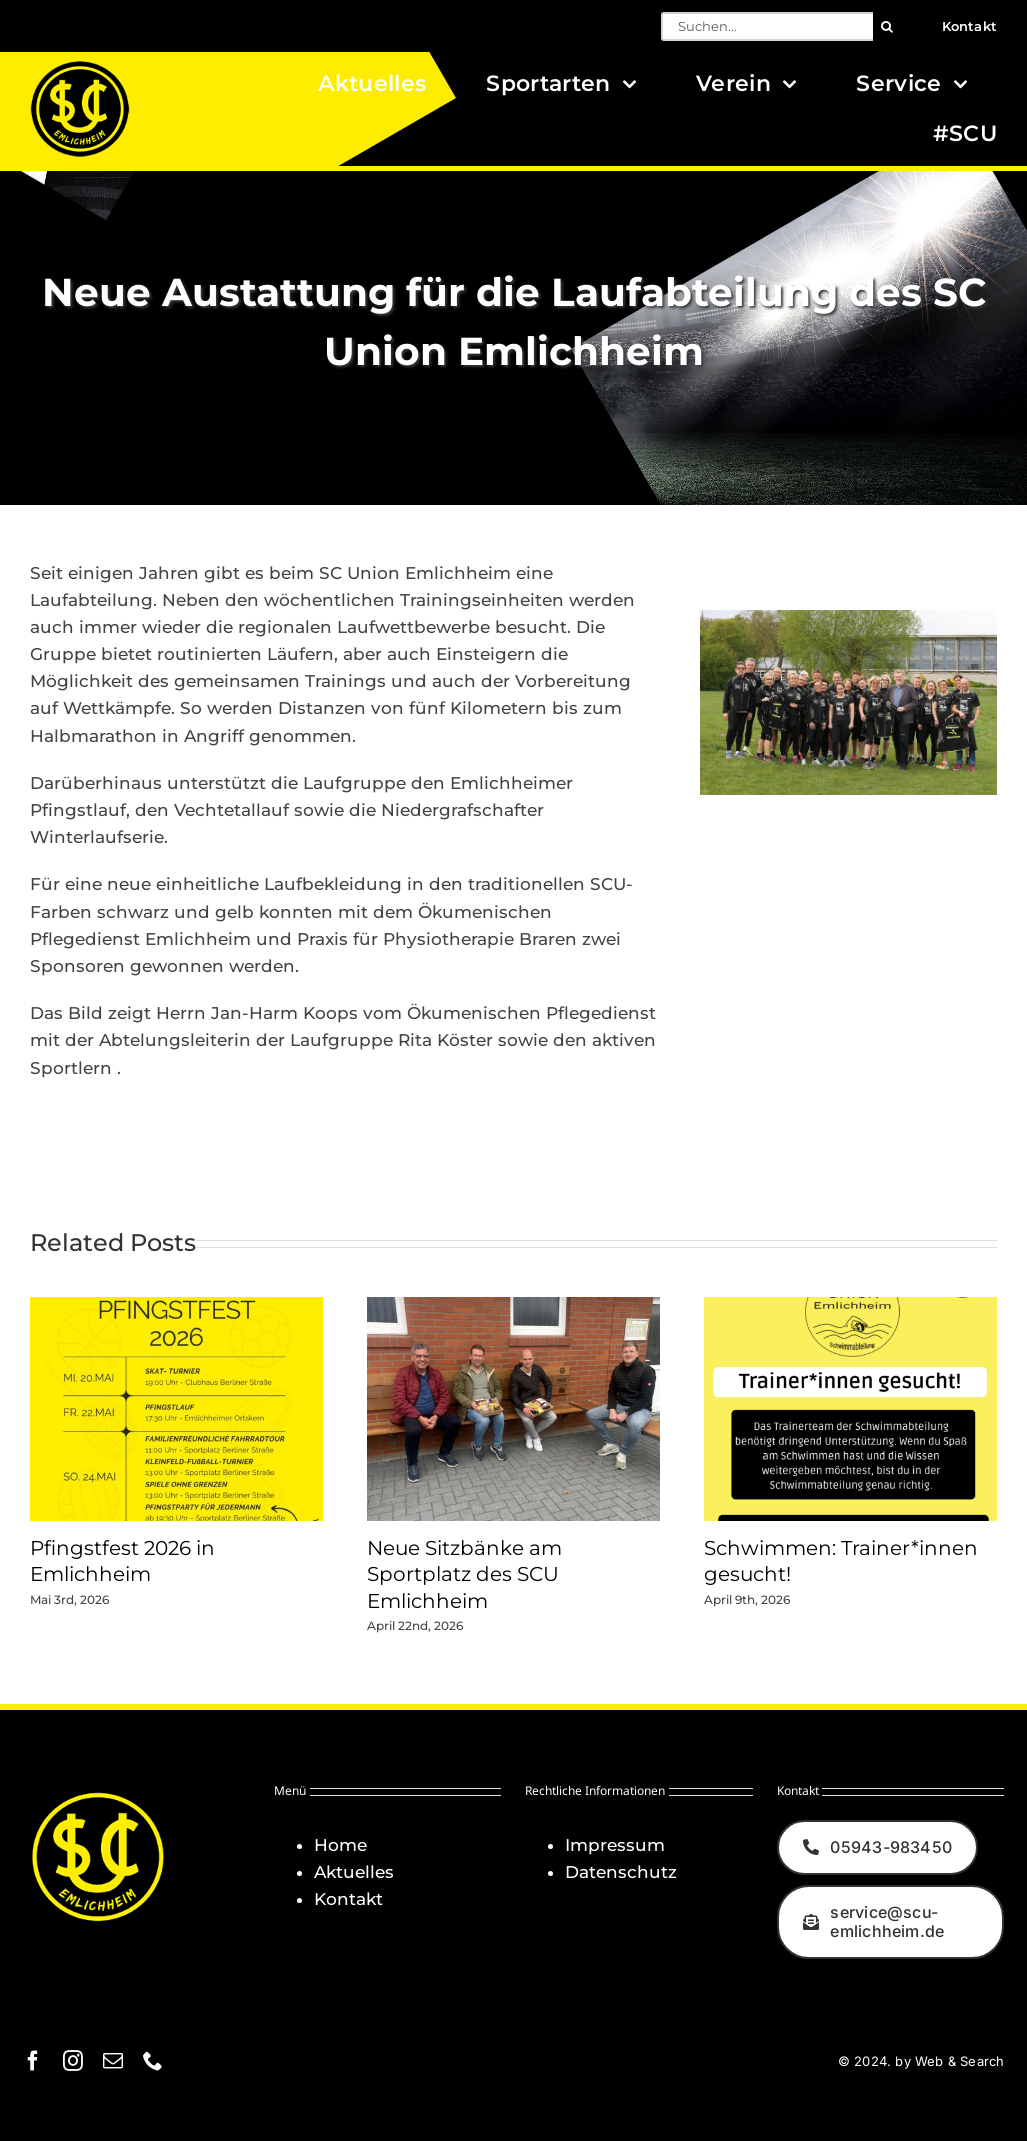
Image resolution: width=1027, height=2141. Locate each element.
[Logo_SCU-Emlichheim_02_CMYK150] (80, 67)
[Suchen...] (767, 26)
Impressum (615, 1845)
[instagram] (73, 2061)
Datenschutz (621, 1872)
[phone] (153, 2061)
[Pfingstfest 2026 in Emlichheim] (176, 1307)
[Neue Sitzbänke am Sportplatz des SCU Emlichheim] (513, 1307)
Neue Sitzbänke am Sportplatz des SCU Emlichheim (464, 1574)
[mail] (113, 2061)
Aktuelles (354, 1872)
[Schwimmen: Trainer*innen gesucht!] (850, 1307)
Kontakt (348, 1899)
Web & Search (959, 2061)
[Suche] (887, 26)
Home (340, 1845)
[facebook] (33, 2061)
